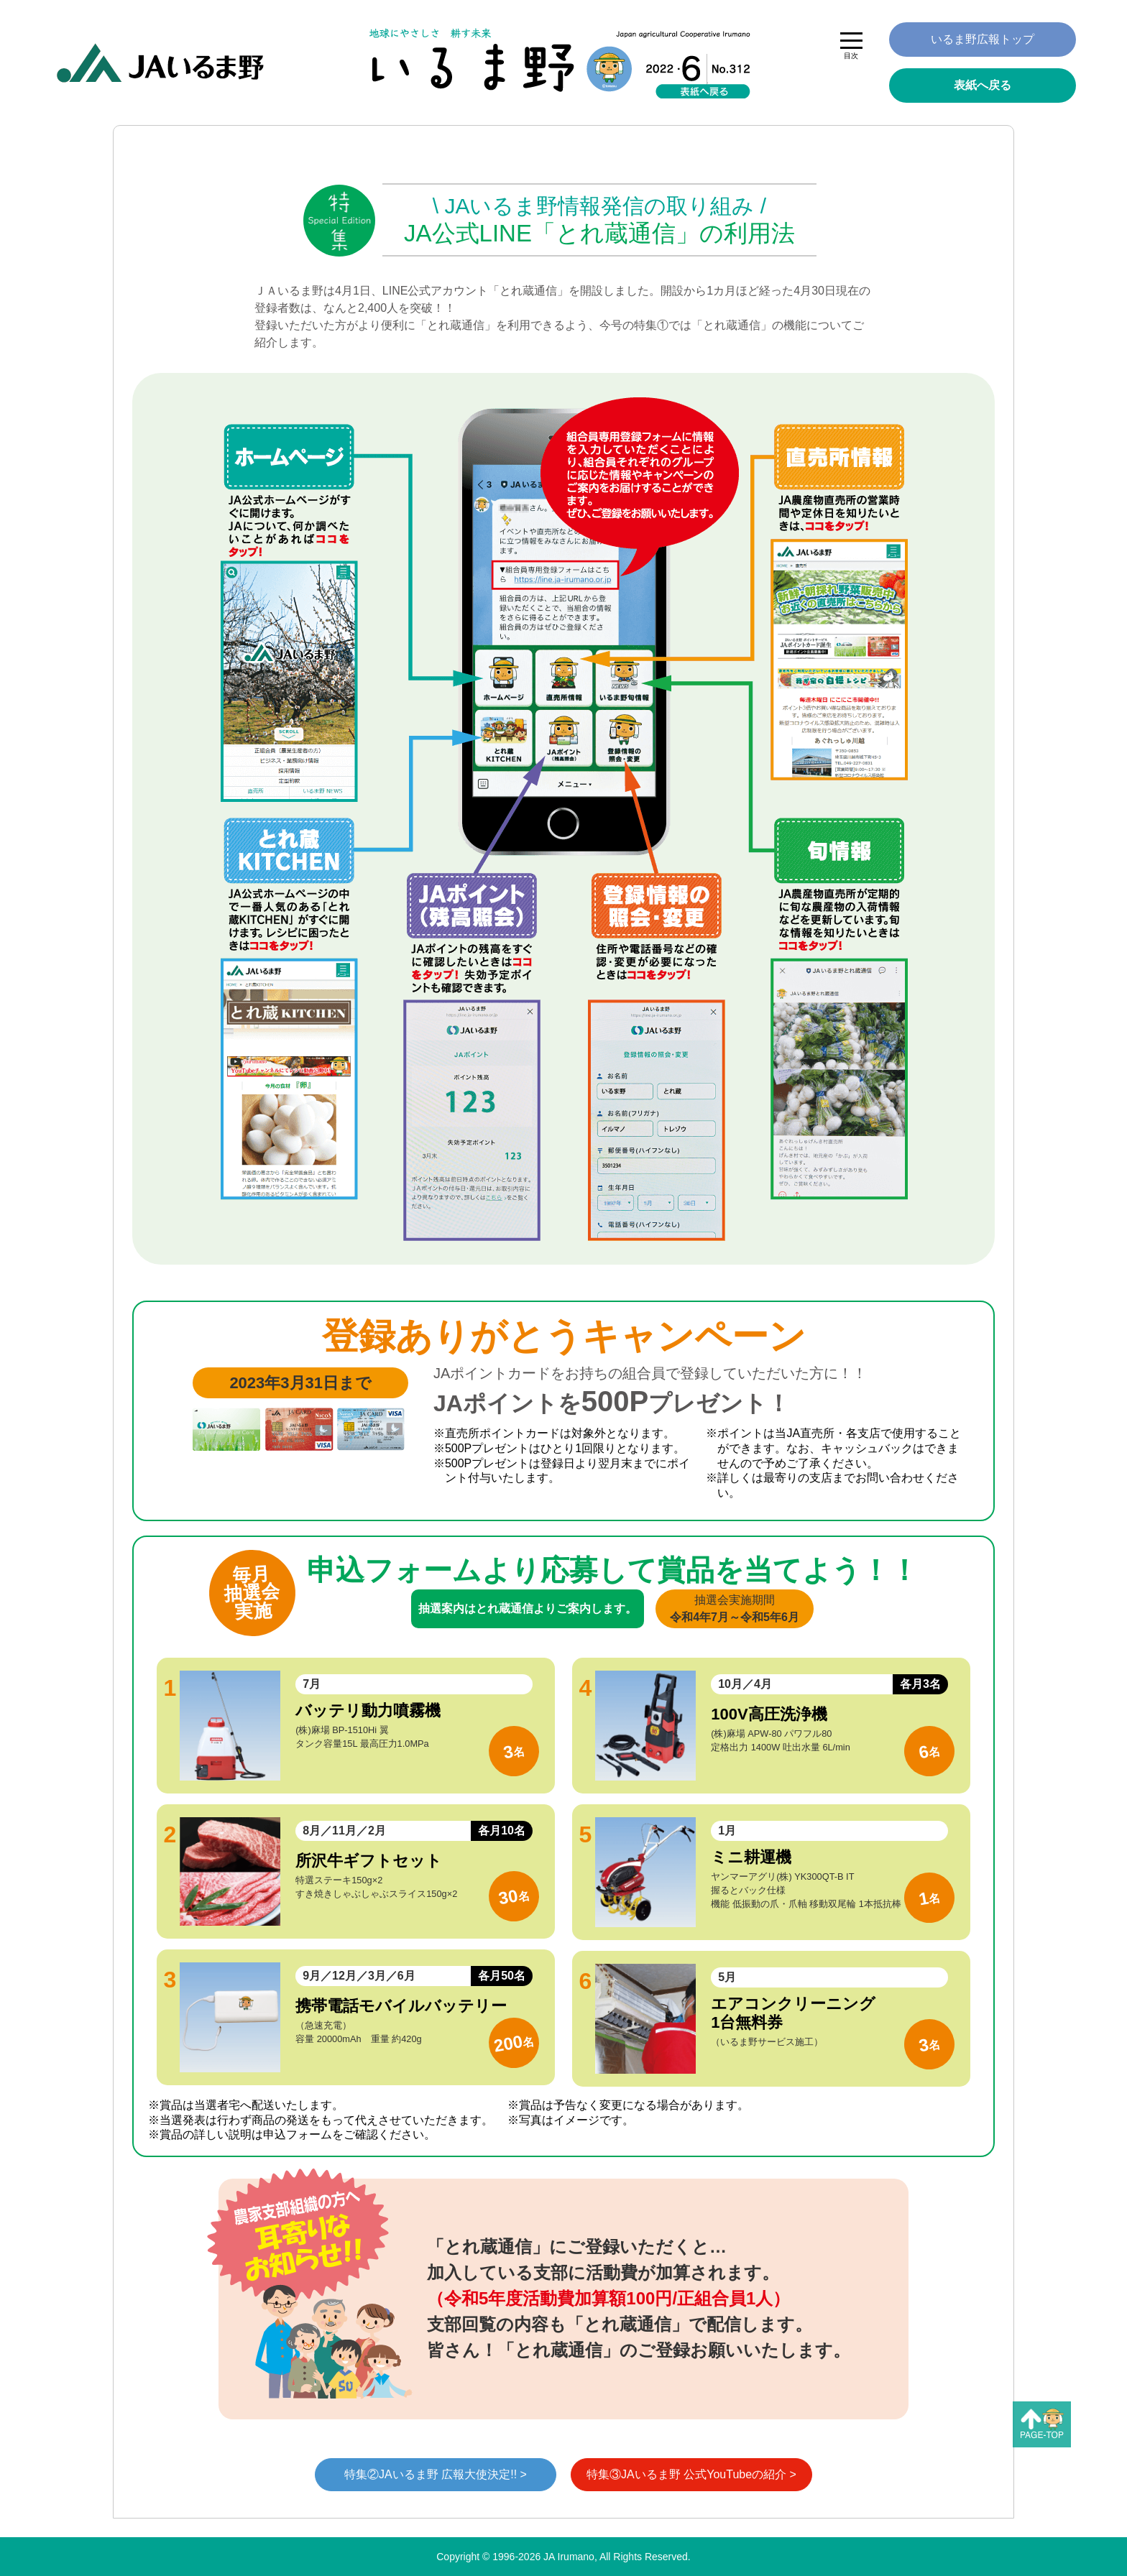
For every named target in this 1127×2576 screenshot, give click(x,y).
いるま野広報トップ (982, 39)
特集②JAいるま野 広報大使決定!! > (435, 2474)
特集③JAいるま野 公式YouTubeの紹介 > (691, 2474)
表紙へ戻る (982, 85)
